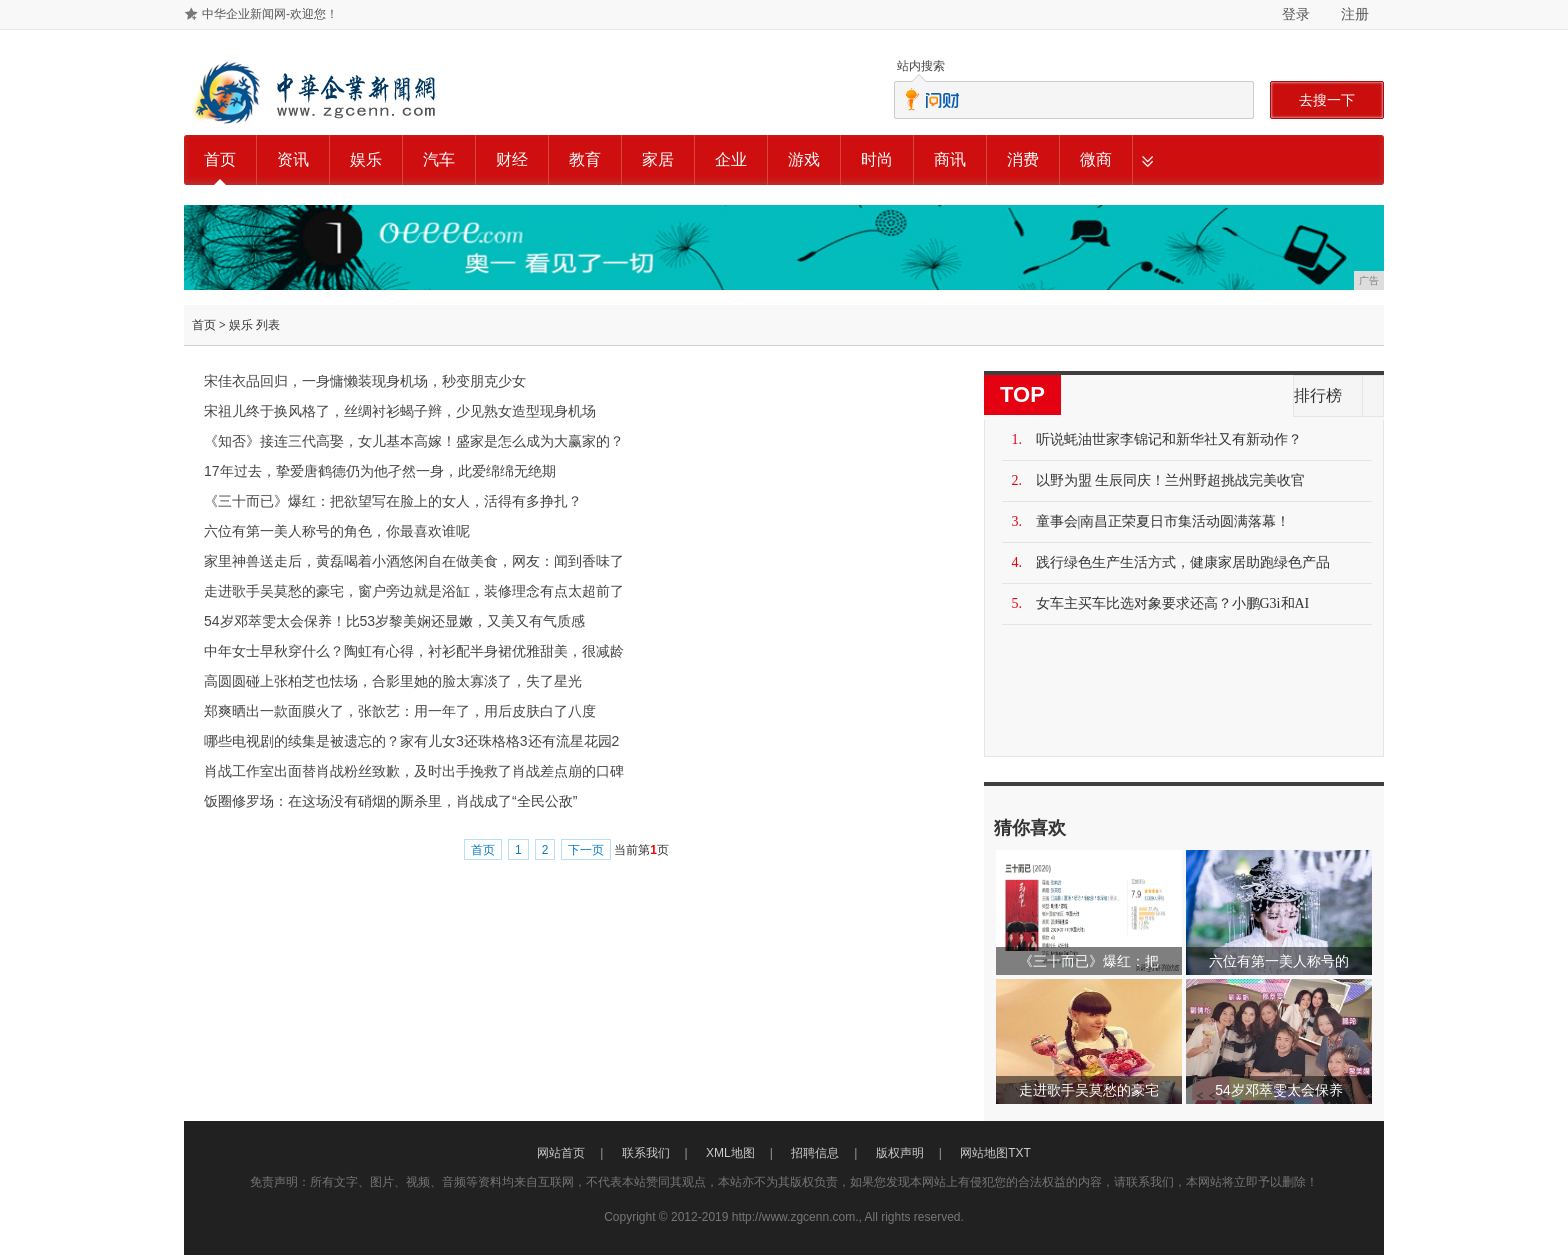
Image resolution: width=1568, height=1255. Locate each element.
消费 (1023, 159)
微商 (1096, 159)
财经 (512, 159)
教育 (585, 159)
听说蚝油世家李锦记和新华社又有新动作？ (1169, 439)
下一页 (586, 850)
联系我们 (646, 1153)
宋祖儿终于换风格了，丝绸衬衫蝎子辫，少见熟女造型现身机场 (400, 411)
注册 (1355, 14)
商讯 (950, 159)
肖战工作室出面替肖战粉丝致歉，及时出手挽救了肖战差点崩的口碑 (414, 771)
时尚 (877, 159)
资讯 (293, 159)
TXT (1019, 1153)
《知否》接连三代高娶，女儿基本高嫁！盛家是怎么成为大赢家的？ (414, 441)
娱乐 (366, 159)
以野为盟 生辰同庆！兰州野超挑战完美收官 (1171, 480)
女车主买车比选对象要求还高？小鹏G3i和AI (1173, 603)
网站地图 (984, 1153)
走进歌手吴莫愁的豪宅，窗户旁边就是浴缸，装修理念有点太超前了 (414, 591)
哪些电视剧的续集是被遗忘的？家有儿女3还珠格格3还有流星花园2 (411, 741)
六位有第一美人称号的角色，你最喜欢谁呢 (337, 531)
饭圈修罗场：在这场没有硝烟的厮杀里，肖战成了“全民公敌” (390, 801)
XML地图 (730, 1153)
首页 (220, 159)
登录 (1296, 14)
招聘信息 (815, 1153)
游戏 (804, 159)
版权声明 (900, 1153)
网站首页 (561, 1153)
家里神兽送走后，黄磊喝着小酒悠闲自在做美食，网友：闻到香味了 (414, 561)
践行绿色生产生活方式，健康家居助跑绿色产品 (1183, 562)
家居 (658, 159)
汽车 (439, 159)
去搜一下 (1327, 100)
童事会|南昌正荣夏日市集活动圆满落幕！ (1163, 521)
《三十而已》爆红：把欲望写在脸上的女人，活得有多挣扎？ (393, 501)
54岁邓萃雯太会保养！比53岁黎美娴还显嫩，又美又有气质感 (394, 621)
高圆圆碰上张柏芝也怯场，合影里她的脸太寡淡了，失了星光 (393, 681)
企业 (731, 159)
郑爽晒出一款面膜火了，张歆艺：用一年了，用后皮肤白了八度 (400, 711)
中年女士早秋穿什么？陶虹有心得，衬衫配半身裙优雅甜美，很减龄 (414, 651)
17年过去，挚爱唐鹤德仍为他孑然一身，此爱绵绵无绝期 (380, 471)
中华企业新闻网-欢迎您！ (270, 14)
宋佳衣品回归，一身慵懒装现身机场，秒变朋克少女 (365, 381)
